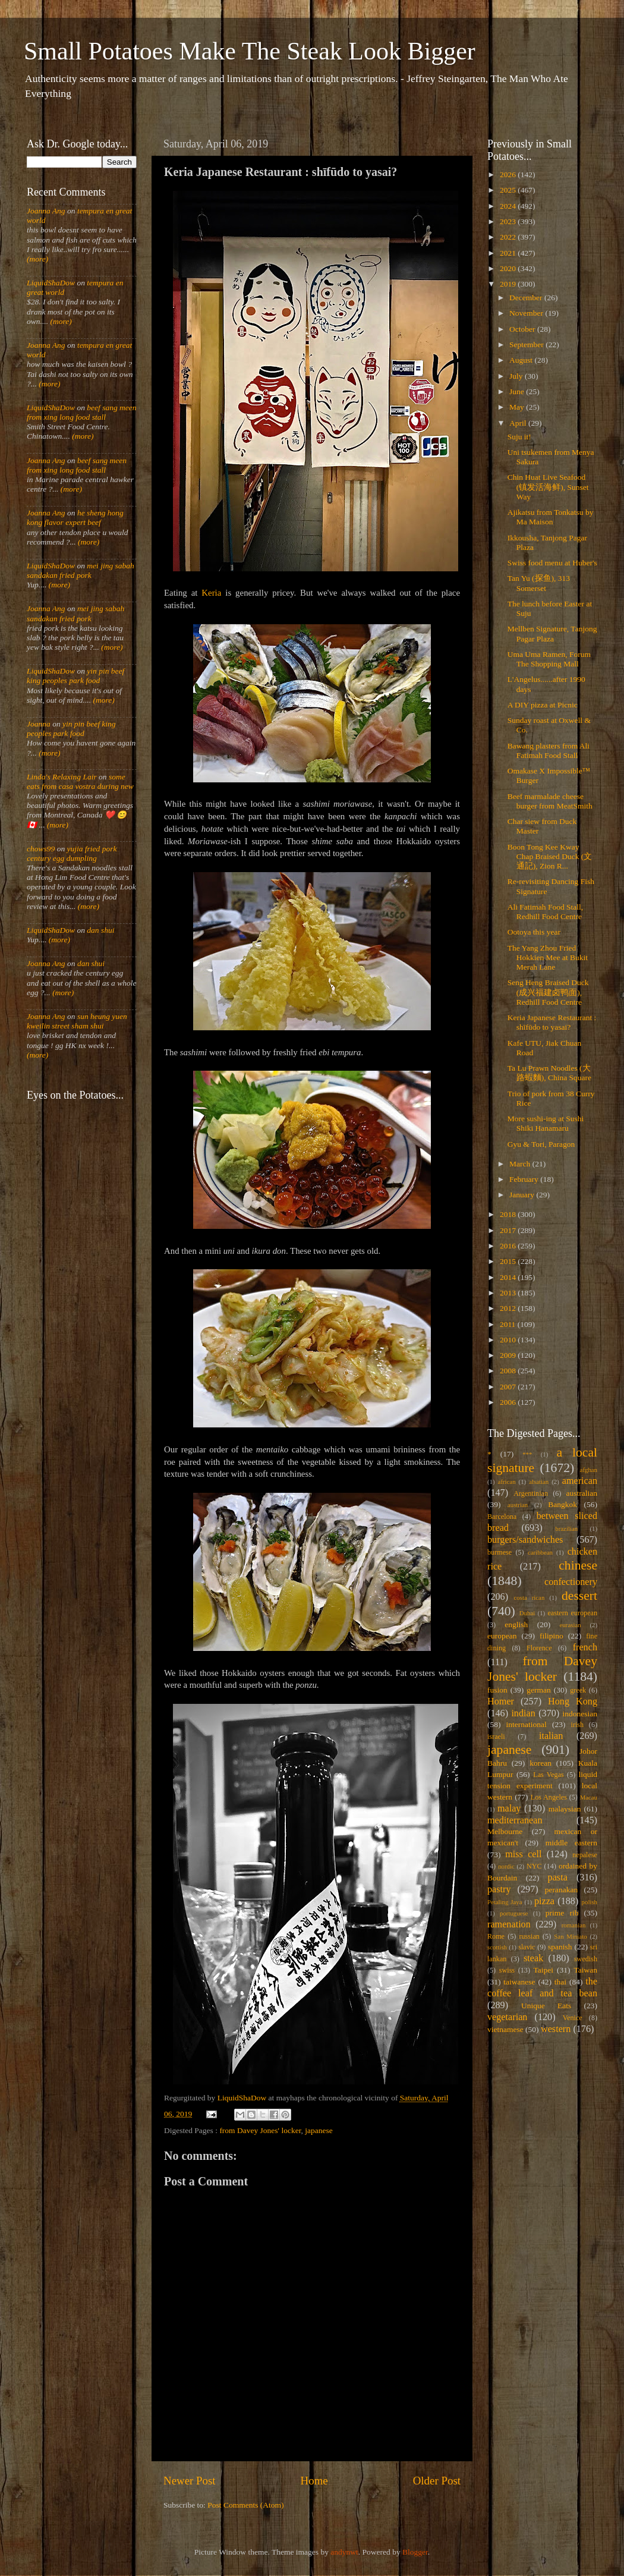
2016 (509, 1245)
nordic (506, 1866)
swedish (585, 1959)
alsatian (539, 1481)
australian (581, 1493)
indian (523, 1713)
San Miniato (570, 1936)
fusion (497, 1689)
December (526, 297)
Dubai (527, 1612)
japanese (318, 2130)
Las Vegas (548, 1774)
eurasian (570, 1624)
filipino (551, 1635)
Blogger (415, 2551)
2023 (509, 221)
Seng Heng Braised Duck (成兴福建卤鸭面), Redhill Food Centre (548, 992)
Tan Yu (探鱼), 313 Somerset (539, 583)
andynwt (344, 2551)
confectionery (570, 1582)
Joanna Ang (46, 210)
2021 (509, 253)
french (585, 1647)
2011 (509, 1324)
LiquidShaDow (51, 282)
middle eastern (571, 1842)
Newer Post (189, 2480)
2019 (509, 283)
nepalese (584, 1855)
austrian (518, 1504)
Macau (588, 1797)
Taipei (544, 1969)
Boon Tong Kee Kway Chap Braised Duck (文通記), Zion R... (550, 856)
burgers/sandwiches (525, 1539)
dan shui (100, 930)
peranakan (561, 1889)
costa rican (528, 1597)
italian (551, 1736)
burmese (499, 1552)
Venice (572, 2018)
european (501, 1635)
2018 (509, 1214)
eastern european (572, 1613)
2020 (509, 268)
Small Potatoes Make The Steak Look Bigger (249, 51)
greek (578, 1690)
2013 (509, 1292)
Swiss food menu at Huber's (552, 562)
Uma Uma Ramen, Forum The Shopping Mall (549, 659)
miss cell (523, 1854)
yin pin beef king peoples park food (75, 675)
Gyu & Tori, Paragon (541, 1144)
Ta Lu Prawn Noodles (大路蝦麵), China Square (549, 1073)
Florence (539, 1648)
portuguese (514, 1913)
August (521, 360)
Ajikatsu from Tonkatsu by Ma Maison (551, 517)
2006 (509, 1402)
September (527, 344)
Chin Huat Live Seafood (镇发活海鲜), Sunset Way (548, 487)
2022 (509, 236)
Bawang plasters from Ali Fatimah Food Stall (549, 750)
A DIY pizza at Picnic (543, 704)
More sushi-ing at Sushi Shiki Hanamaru (546, 1123)
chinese (578, 1565)
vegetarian (507, 2017)
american (579, 1481)
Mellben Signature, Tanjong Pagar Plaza (552, 633)
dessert (579, 1596)
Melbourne (504, 1831)
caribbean (540, 1552)
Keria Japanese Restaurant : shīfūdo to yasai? (552, 1022)
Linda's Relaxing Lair (62, 776)
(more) (37, 258)
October (523, 329)
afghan (588, 1469)
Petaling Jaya (504, 1901)
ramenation (509, 1924)
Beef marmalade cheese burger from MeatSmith (550, 801)
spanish (560, 1946)
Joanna (39, 723)
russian (529, 1936)
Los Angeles (549, 1797)
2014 (509, 1277)
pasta (558, 1877)
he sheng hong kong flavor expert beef (75, 517)
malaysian (565, 1808)
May (517, 406)
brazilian (566, 1528)
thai (560, 1981)
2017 (509, 1230)
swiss (507, 1970)
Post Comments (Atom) (245, 2504)
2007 (509, 1386)
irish (577, 1725)
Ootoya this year (534, 931)
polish (589, 1901)
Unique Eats (546, 2005)
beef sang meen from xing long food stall (82, 412)
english (516, 1624)
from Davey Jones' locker (260, 2130)
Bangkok (562, 1504)
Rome (496, 1936)
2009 (509, 1355)
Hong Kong (572, 1701)
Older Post (437, 2480)
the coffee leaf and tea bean (542, 1987)
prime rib (562, 1912)
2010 (509, 1339)
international (526, 1724)
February (524, 1179)
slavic (526, 1947)
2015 (509, 1261)
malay (509, 1808)
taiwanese (519, 1981)
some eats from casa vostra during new (80, 781)
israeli (496, 1736)
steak (533, 1958)
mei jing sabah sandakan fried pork (80, 570)
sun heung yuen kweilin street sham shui (77, 1021)
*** (527, 1454)
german (538, 1689)
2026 (509, 174)
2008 (509, 1370)
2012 (509, 1308)
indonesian (580, 1713)
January (522, 1194)
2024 (509, 206)
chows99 (41, 848)
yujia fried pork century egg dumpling (72, 853)
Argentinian (530, 1493)
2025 (509, 189)
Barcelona (501, 1516)
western (556, 2029)
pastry (499, 1889)
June (517, 391)
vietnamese (505, 2029)
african (507, 1481)
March (520, 1163)
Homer (500, 1701)
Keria (211, 592)
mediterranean (515, 1820)
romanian (574, 1925)
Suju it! (519, 436)
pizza (544, 1901)
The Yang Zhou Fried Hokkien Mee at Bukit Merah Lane (548, 957)
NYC (534, 1866)
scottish (497, 1947)
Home (314, 2480)
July (517, 376)
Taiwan (585, 1969)
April (518, 423)
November (527, 313)
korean (540, 1763)
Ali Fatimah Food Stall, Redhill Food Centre (546, 911)
